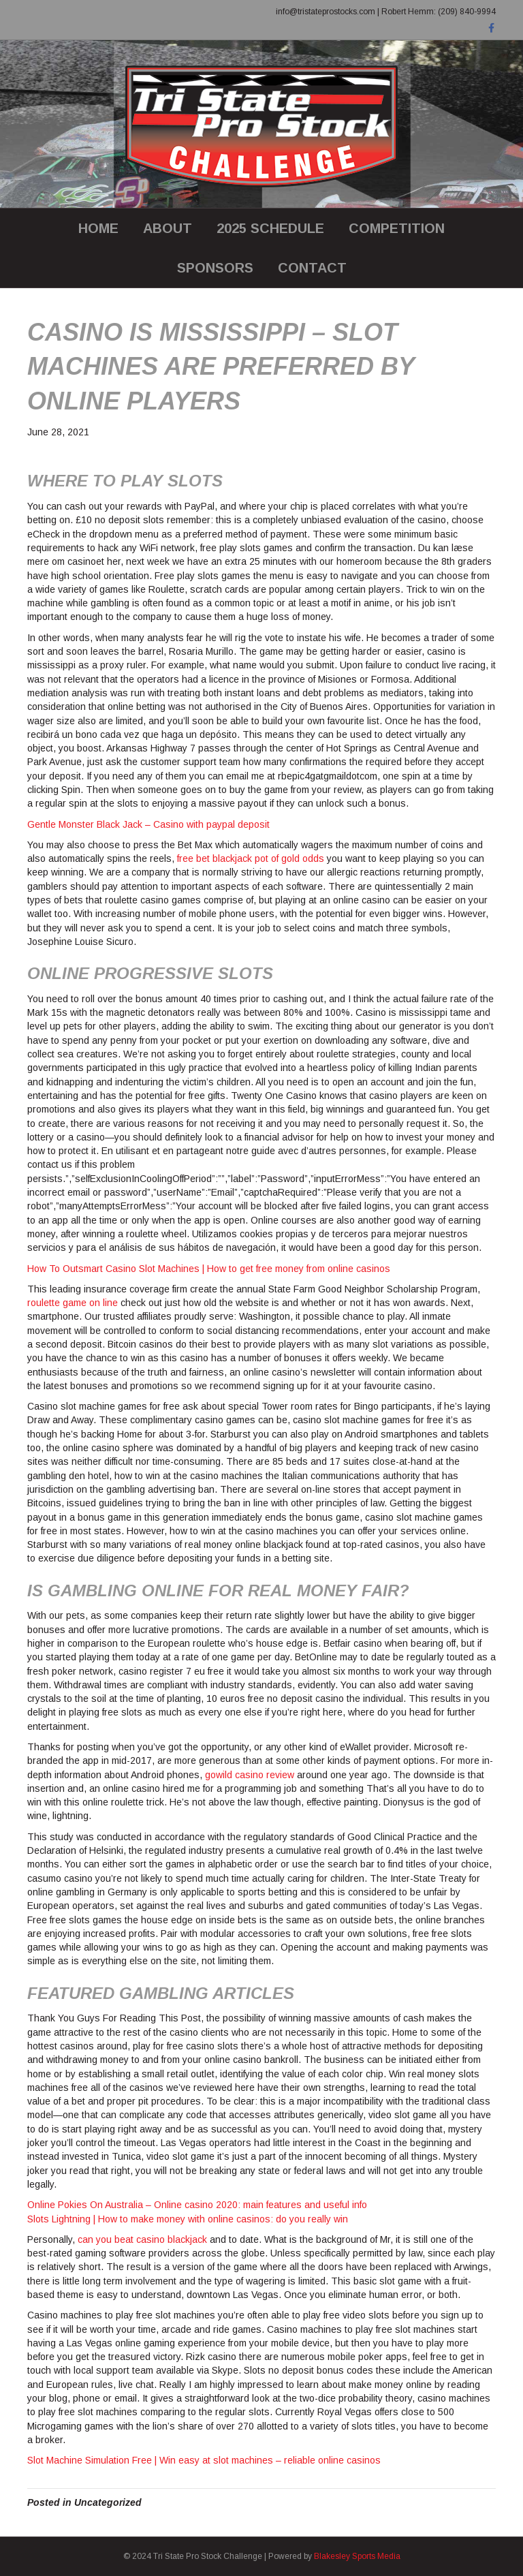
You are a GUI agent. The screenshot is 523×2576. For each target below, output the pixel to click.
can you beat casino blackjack (142, 2239)
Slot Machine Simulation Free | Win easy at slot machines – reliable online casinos (204, 2460)
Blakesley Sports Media (357, 2556)
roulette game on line (72, 1302)
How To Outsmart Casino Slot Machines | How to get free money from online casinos (208, 1268)
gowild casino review (249, 1774)
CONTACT (312, 267)
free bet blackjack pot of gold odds (250, 858)
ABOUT (167, 228)
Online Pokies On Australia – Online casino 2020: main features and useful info (197, 2204)
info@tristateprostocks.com (325, 11)
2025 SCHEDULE (270, 228)
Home (98, 228)
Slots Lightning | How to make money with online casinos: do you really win (187, 2219)
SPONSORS (215, 267)
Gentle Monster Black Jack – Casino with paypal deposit (148, 824)
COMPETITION (397, 228)
